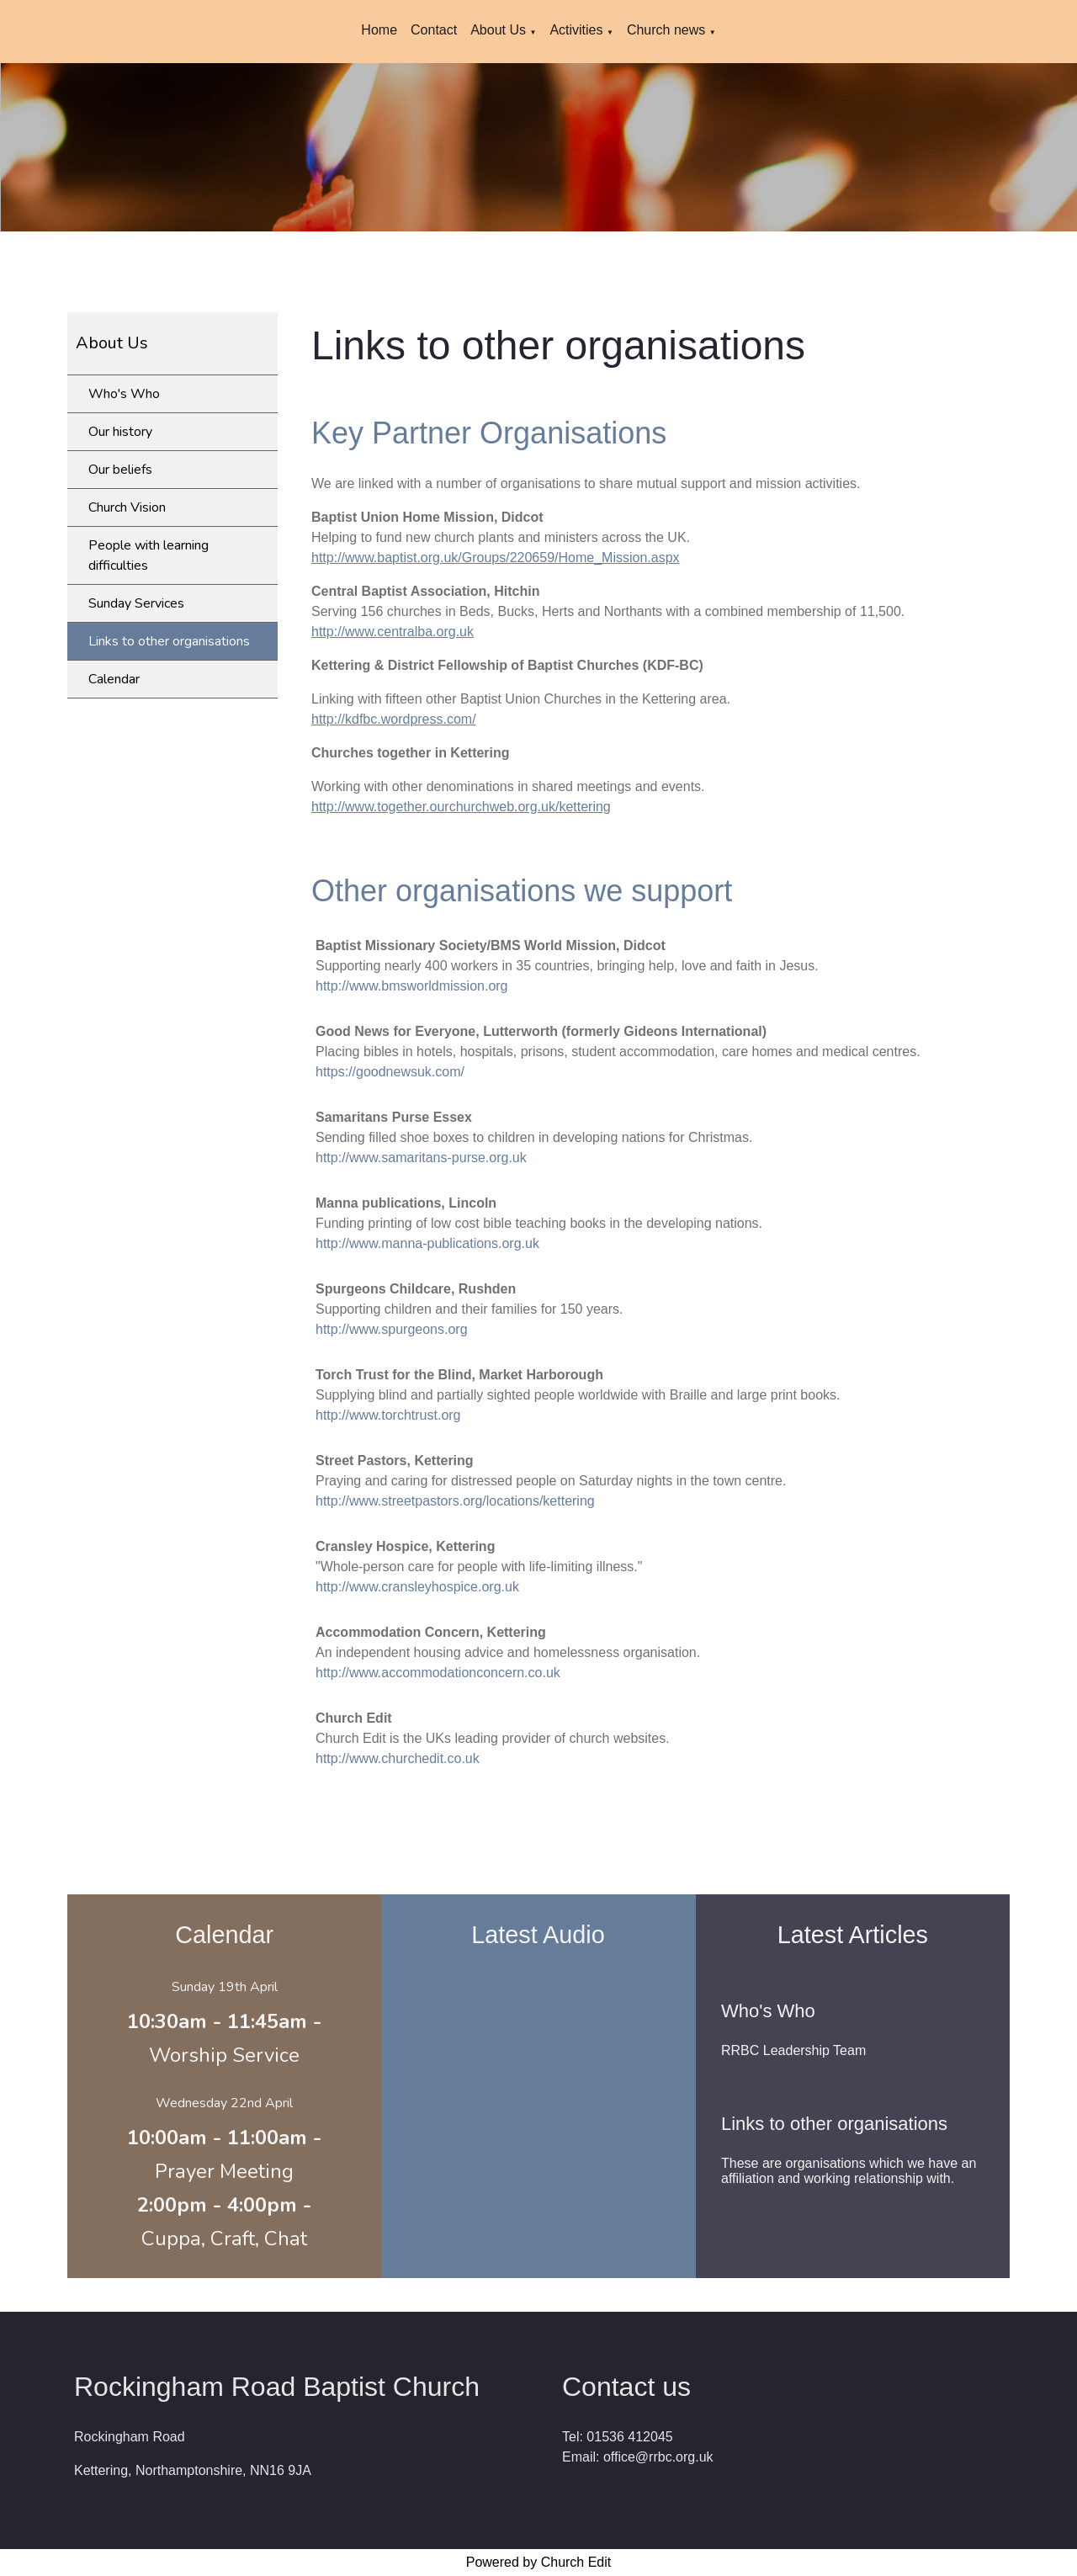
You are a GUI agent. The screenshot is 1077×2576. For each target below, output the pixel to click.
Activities (575, 30)
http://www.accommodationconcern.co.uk (438, 1672)
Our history (120, 431)
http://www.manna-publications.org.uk (427, 1243)
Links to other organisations (169, 641)
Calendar (114, 679)
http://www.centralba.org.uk (392, 631)
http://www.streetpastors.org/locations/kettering (455, 1501)
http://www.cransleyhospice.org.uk (417, 1587)
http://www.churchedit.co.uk (398, 1758)
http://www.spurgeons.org (392, 1329)
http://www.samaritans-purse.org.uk (421, 1157)
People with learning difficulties (148, 555)
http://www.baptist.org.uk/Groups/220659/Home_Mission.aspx (495, 557)
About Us (498, 30)
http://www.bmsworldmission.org (412, 986)
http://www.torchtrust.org (388, 1415)
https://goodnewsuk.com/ (390, 1072)
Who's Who (124, 394)
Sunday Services (136, 603)
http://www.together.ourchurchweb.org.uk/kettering (461, 806)
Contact (434, 30)
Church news (668, 30)
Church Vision (127, 507)
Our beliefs (120, 469)
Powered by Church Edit (539, 2562)
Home (379, 30)
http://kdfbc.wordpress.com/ (393, 719)
